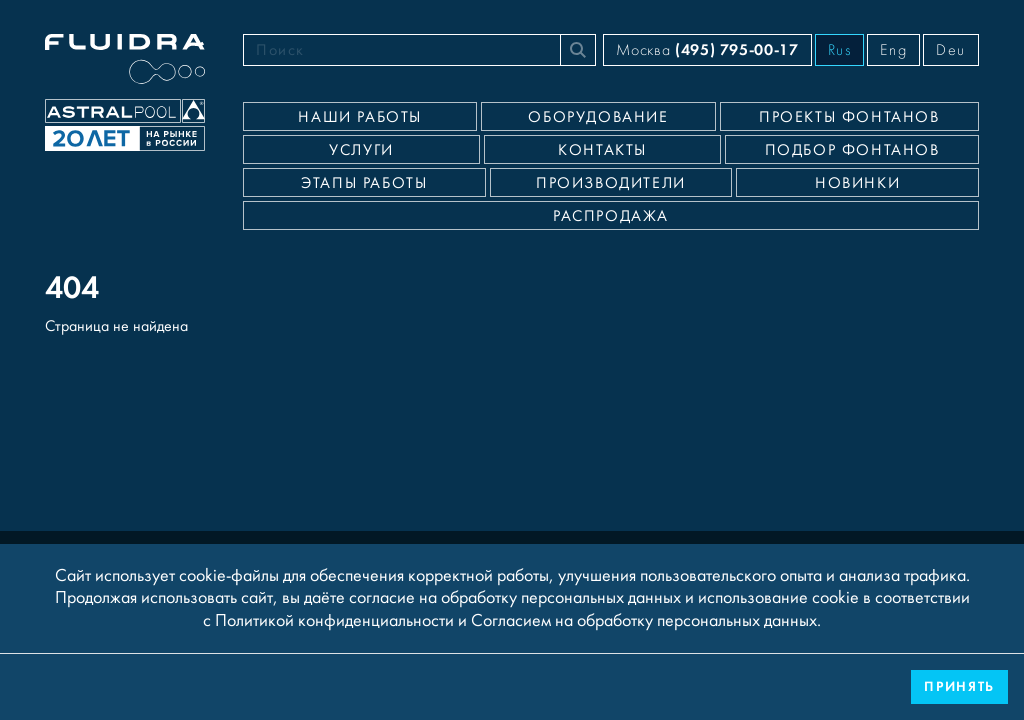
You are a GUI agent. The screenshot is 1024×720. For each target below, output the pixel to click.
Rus (840, 50)
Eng (893, 50)
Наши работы (360, 117)
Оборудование (598, 117)
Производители (611, 183)
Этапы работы (364, 183)
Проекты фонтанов (849, 117)
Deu (951, 50)
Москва (707, 49)
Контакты (602, 150)
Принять (959, 686)
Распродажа (611, 216)
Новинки (857, 183)
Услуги (361, 150)
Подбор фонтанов (852, 150)
